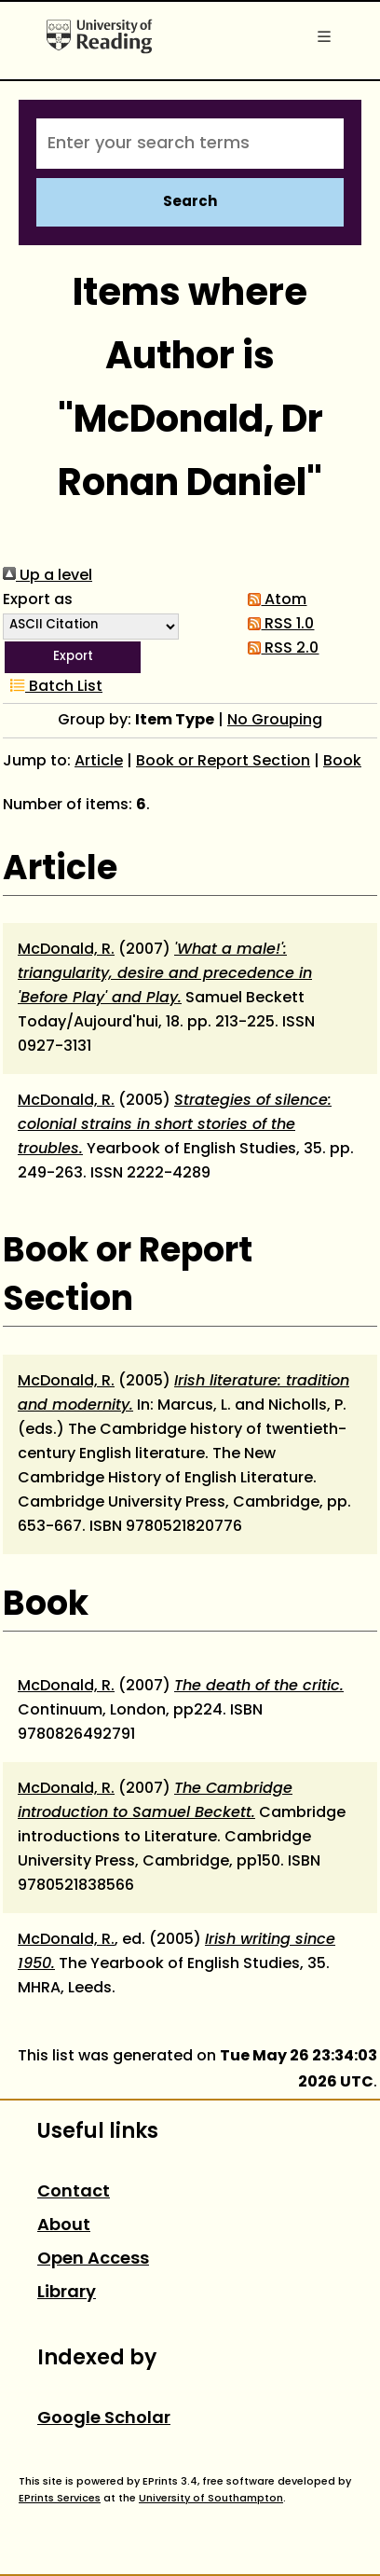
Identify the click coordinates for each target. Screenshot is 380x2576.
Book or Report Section (223, 762)
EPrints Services (60, 2498)
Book (342, 762)
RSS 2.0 (279, 649)
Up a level (47, 576)
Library (66, 2293)
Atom (273, 600)
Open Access (93, 2259)
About (63, 2225)
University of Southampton (211, 2498)
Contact (73, 2192)
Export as (38, 600)
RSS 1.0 (277, 625)
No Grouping (274, 721)
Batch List (52, 687)
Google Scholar (103, 2418)
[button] (72, 657)
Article (99, 762)
